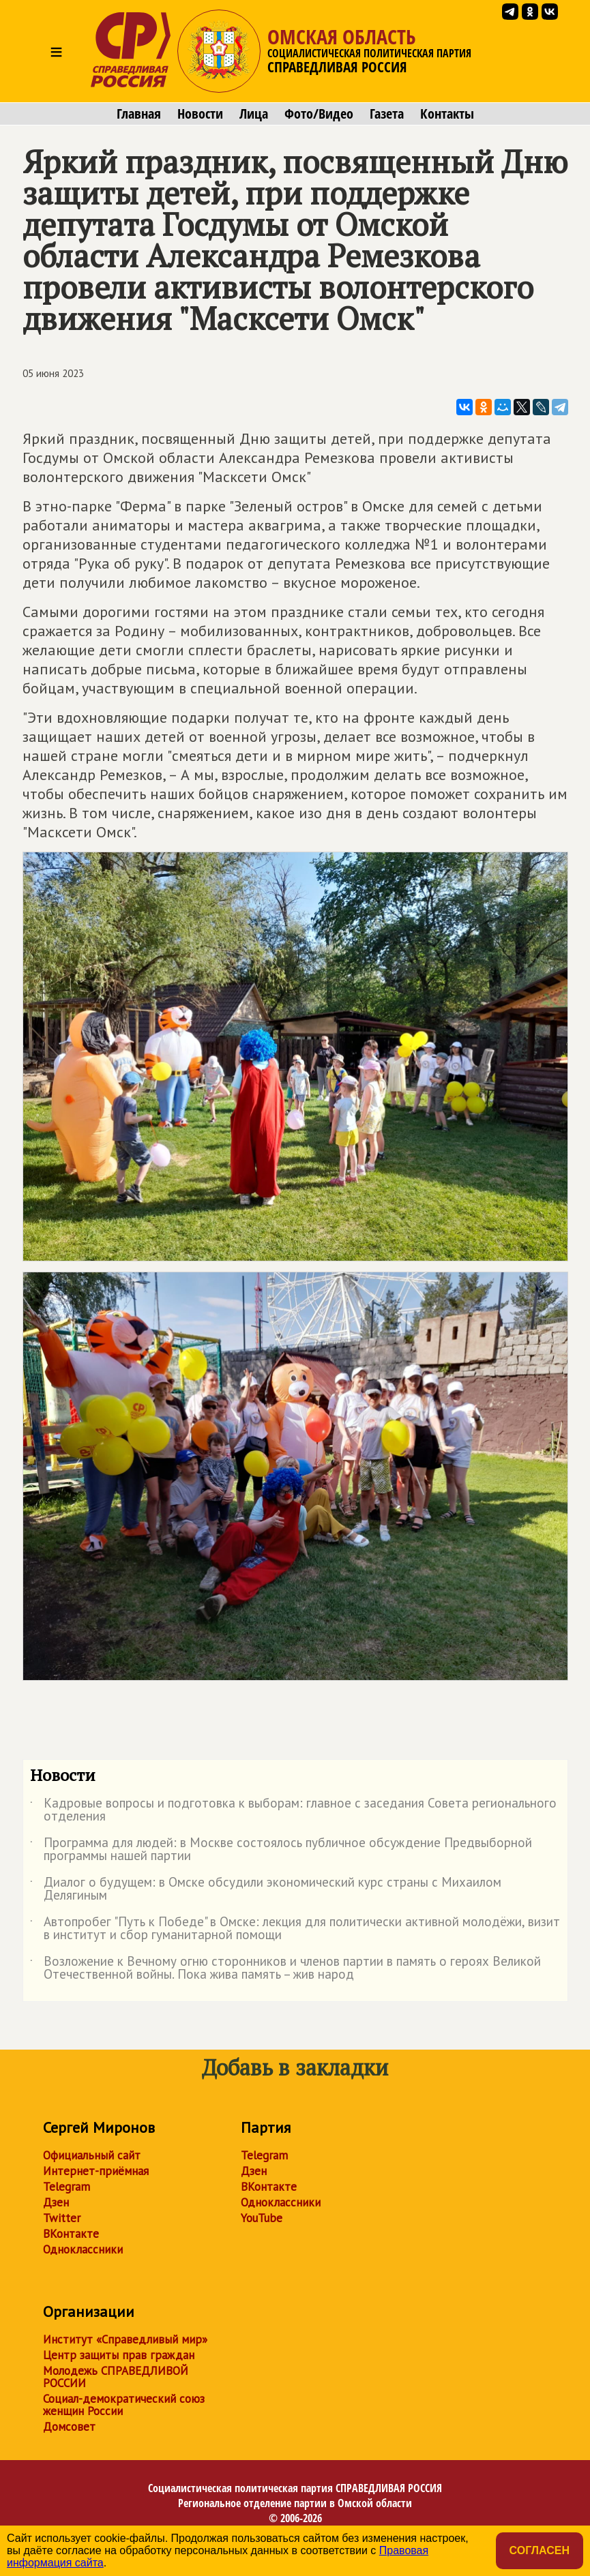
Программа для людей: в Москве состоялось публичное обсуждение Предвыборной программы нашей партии (281, 1849)
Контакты (447, 113)
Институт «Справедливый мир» (125, 2339)
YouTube (261, 2218)
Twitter (61, 2218)
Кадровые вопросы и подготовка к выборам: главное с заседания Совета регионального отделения (293, 1810)
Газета (387, 113)
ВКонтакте (71, 2234)
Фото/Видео (318, 113)
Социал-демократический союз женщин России (124, 2405)
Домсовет (69, 2427)
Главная (139, 113)
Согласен (540, 2550)
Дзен (56, 2202)
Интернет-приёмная (96, 2171)
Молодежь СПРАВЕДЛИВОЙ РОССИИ (115, 2377)
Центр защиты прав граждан (118, 2355)
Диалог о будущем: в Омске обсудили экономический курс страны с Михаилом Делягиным (265, 1889)
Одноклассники (83, 2249)
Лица (253, 113)
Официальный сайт (92, 2155)
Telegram (66, 2187)
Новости (200, 113)
